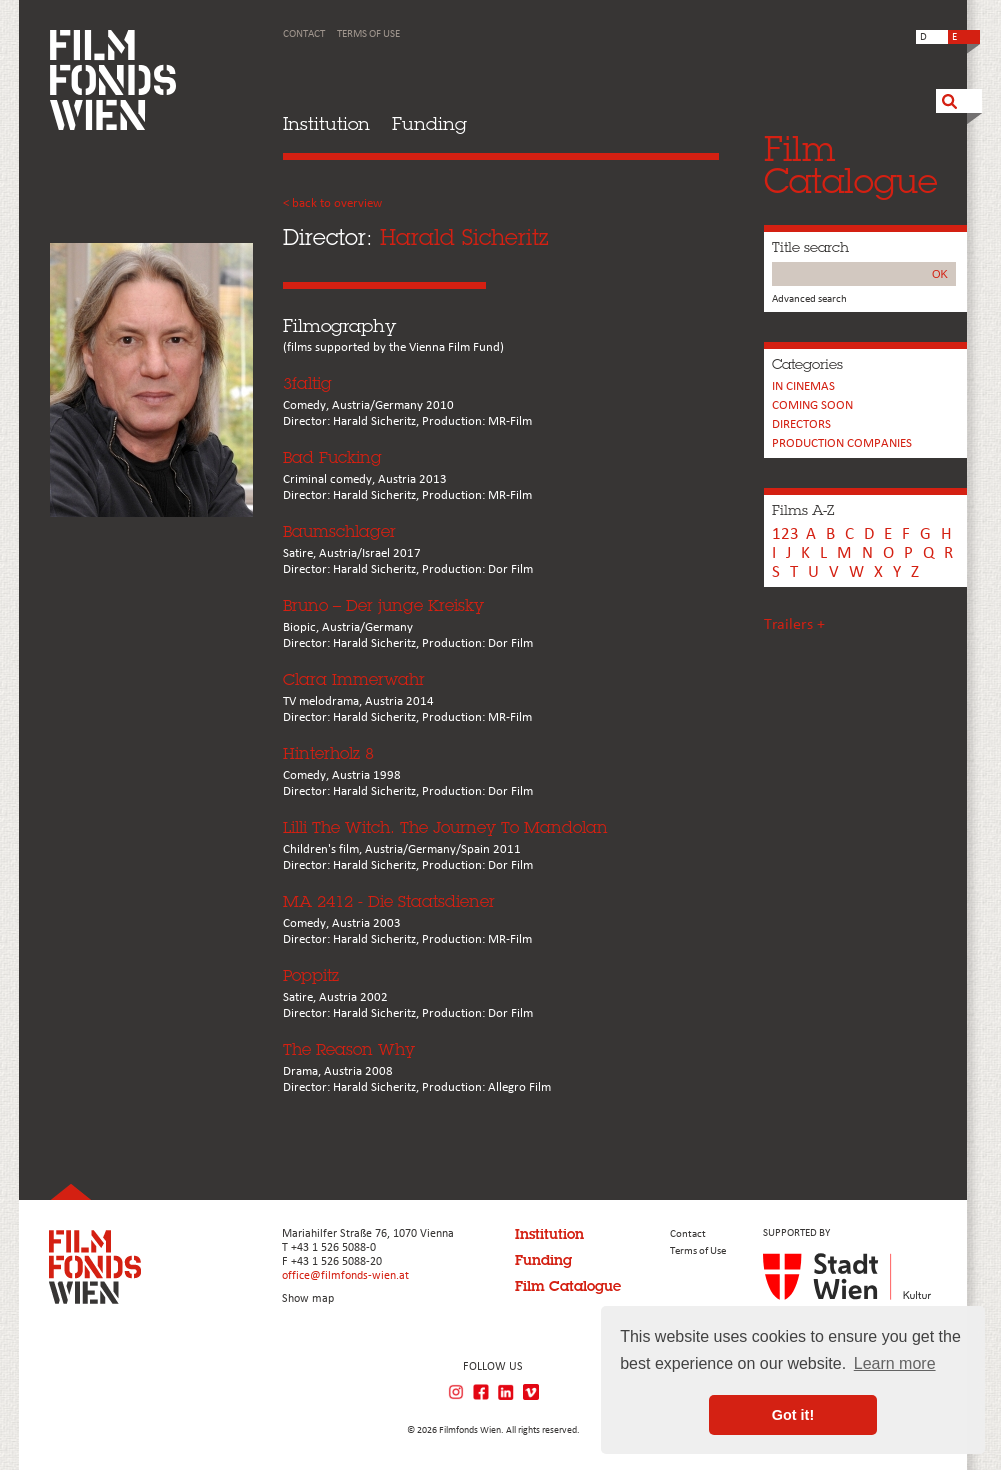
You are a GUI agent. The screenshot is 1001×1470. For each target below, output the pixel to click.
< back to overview (332, 203)
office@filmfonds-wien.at (345, 1276)
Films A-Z (803, 510)
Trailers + (794, 625)
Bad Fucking (332, 457)
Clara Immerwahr (354, 679)
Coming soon (812, 405)
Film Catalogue (568, 1286)
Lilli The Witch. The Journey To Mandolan (445, 827)
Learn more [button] (895, 1363)
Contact (304, 34)
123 (785, 534)
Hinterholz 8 (328, 753)
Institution (326, 123)
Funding (429, 123)
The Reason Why (349, 1049)
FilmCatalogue (851, 164)
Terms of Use (368, 34)
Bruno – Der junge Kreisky (383, 605)
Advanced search (809, 299)
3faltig (307, 383)
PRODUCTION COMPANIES (842, 443)
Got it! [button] (793, 1415)
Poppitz (311, 975)
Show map (308, 1299)
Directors (801, 424)
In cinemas (803, 386)
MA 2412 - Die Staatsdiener (389, 901)
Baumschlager (339, 531)
